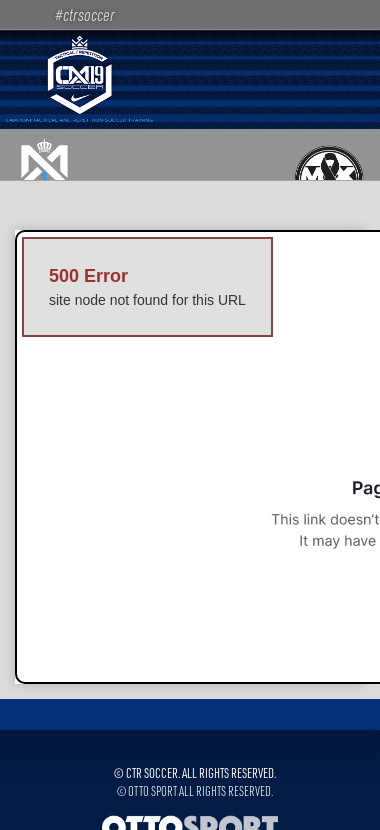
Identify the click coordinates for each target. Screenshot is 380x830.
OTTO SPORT (152, 790)
